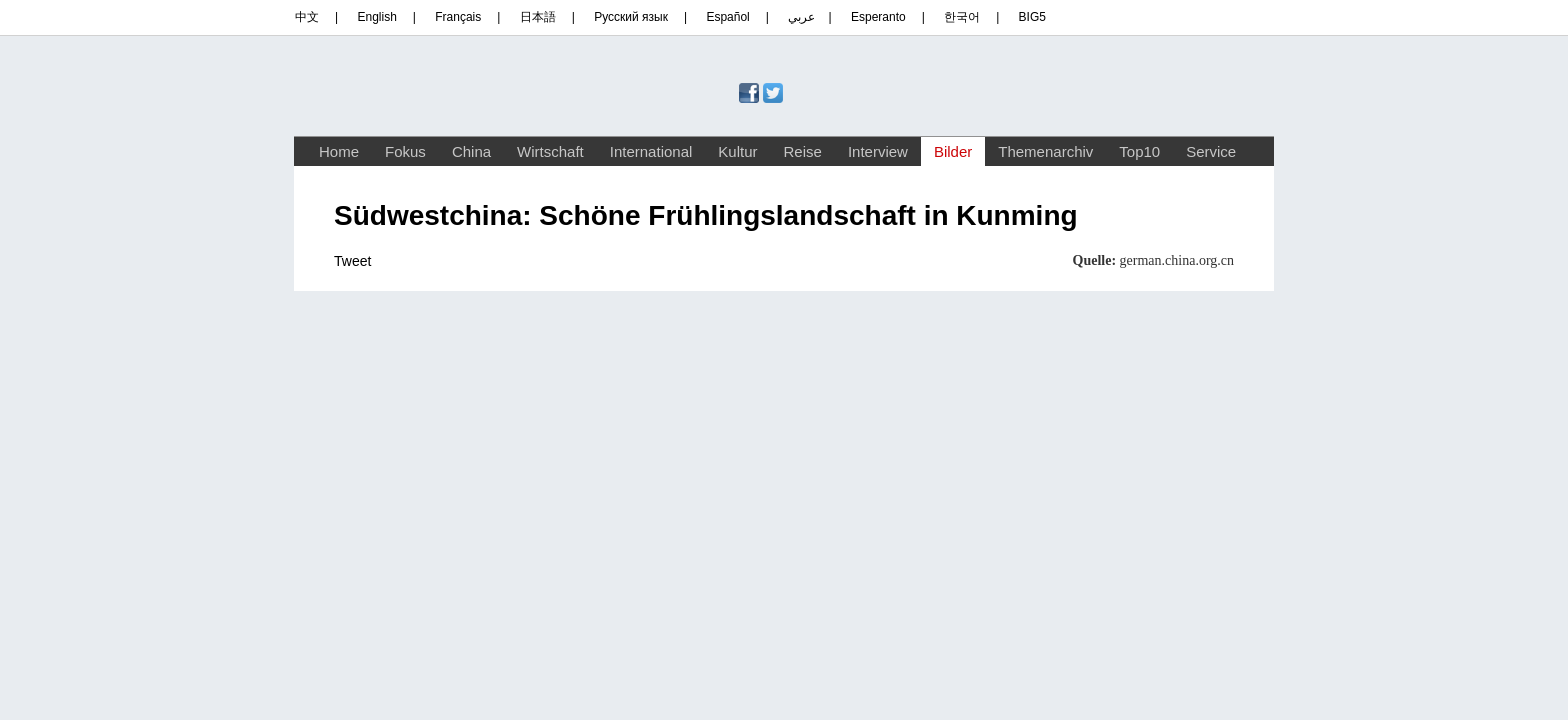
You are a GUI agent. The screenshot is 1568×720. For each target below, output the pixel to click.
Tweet (352, 261)
